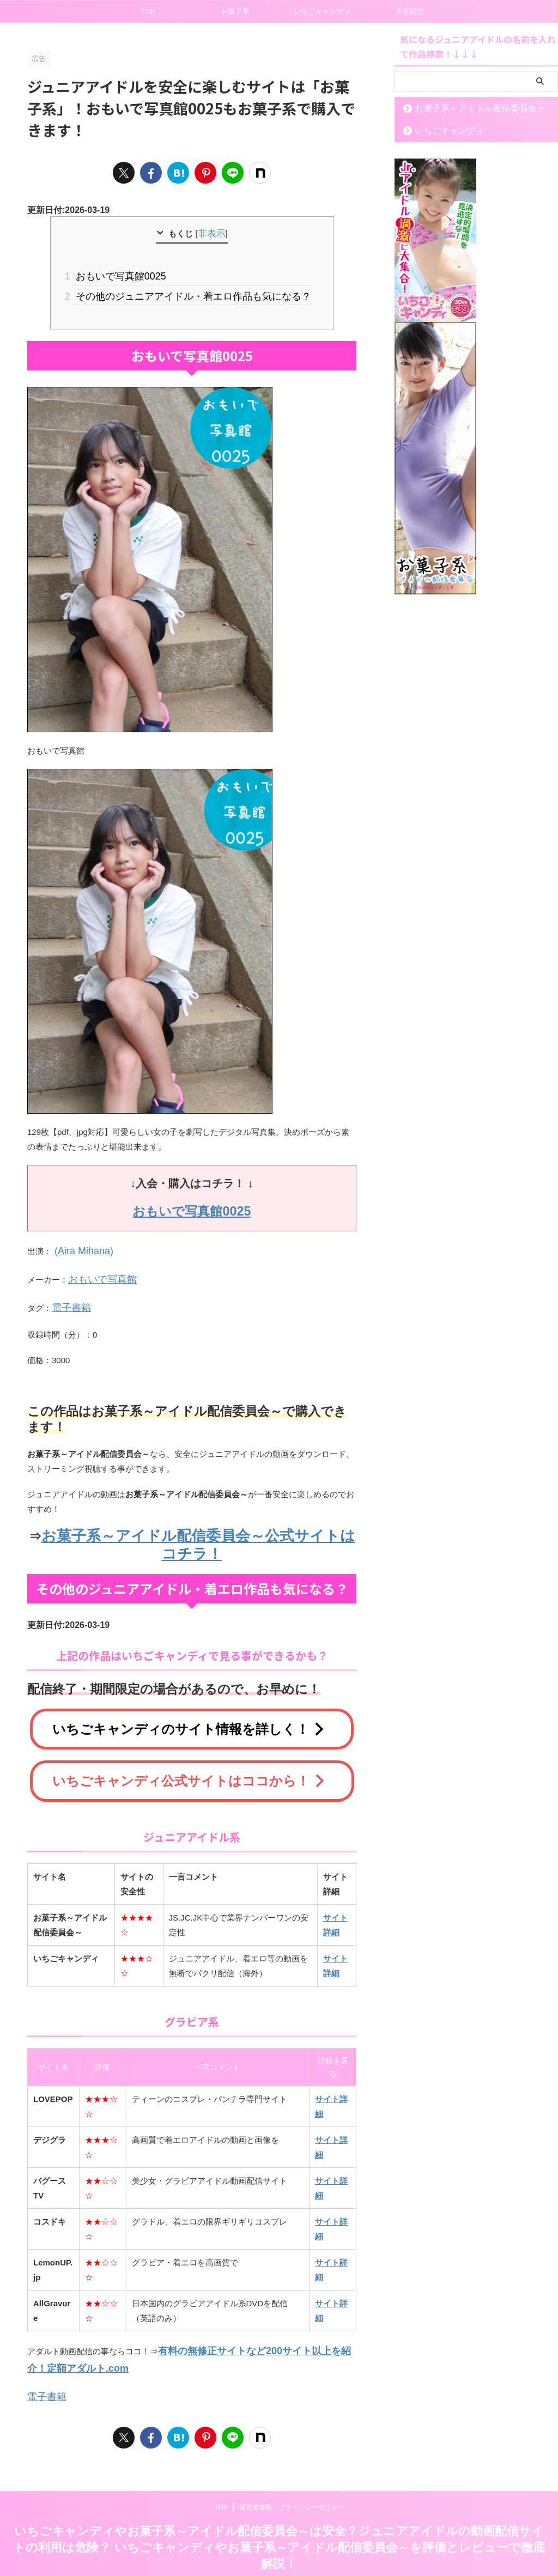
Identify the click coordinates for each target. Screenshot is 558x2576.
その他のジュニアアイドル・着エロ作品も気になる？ (192, 291)
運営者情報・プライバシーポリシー (291, 2474)
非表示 (211, 233)
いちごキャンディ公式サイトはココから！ (189, 1756)
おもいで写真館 (96, 1267)
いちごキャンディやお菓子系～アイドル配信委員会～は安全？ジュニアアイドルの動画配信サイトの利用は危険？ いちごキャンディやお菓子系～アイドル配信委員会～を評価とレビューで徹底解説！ (278, 2514)
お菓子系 (235, 11)
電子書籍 (68, 1293)
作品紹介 (410, 11)
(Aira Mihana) (77, 1242)
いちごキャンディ (322, 11)
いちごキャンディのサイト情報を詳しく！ (189, 1707)
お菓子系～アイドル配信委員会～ (466, 108)
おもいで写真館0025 (127, 273)
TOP (148, 11)
